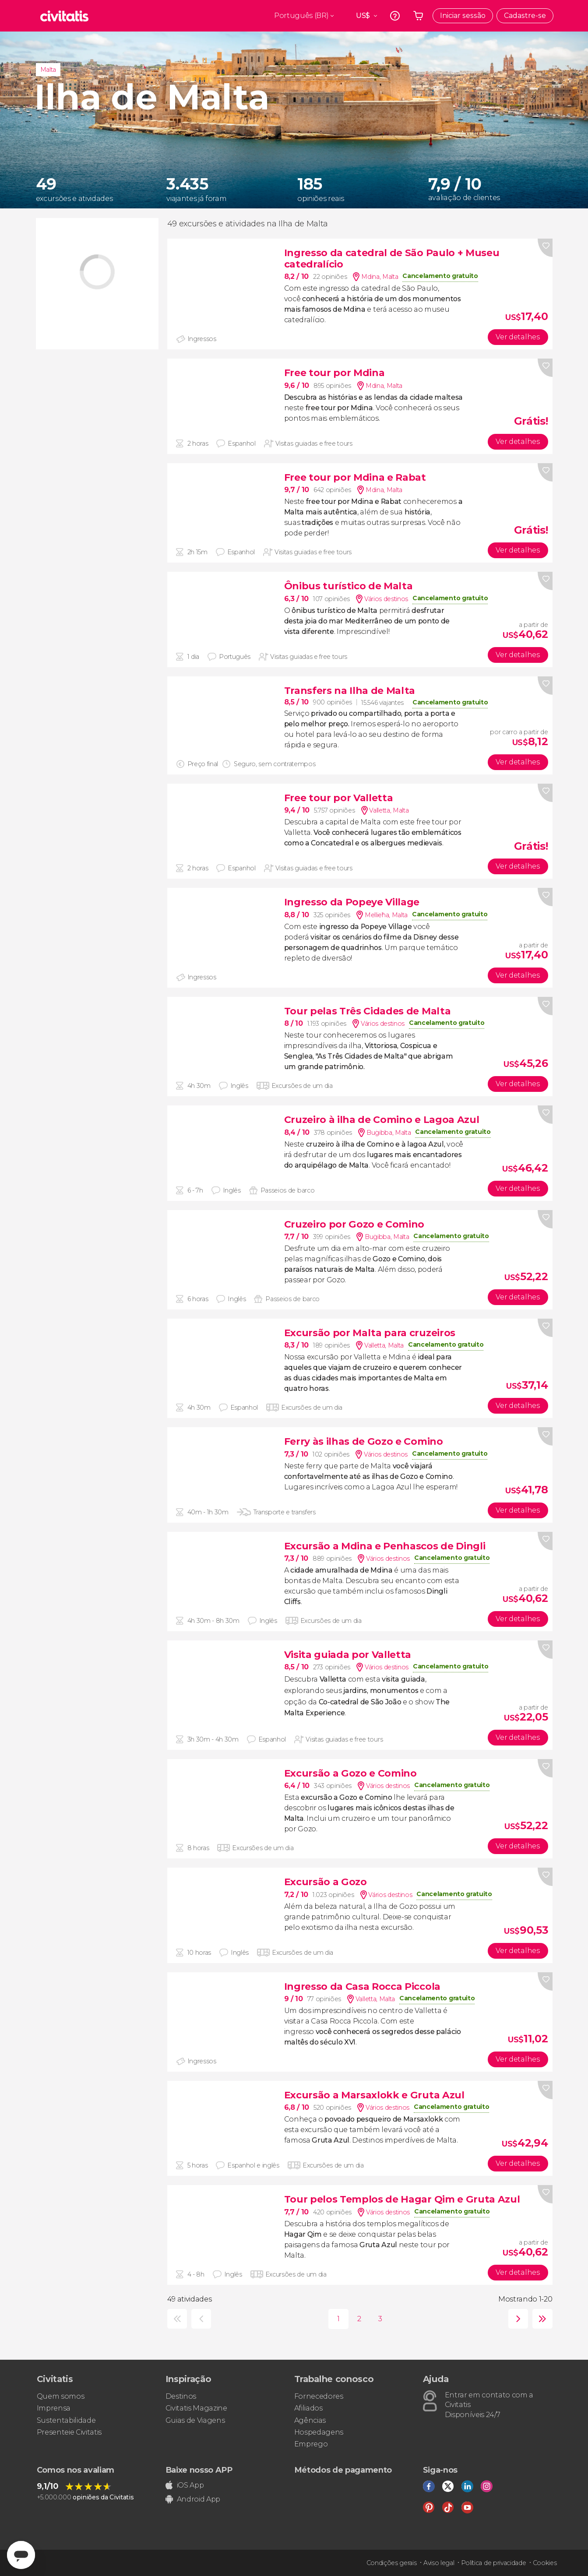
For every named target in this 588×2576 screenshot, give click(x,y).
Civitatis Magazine (196, 2408)
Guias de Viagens (195, 2420)
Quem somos (61, 2396)
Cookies (545, 2563)
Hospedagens (318, 2432)
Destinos (180, 2396)
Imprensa (53, 2408)
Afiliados (308, 2408)
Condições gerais (391, 2563)
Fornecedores (318, 2396)
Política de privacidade (493, 2563)
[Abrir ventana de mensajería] (21, 2555)
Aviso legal (438, 2563)
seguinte (516, 2319)
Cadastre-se (525, 15)
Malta (48, 70)
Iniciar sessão (463, 15)
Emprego (311, 2444)
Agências (310, 2420)
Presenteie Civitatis (69, 2432)
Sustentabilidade (66, 2420)
